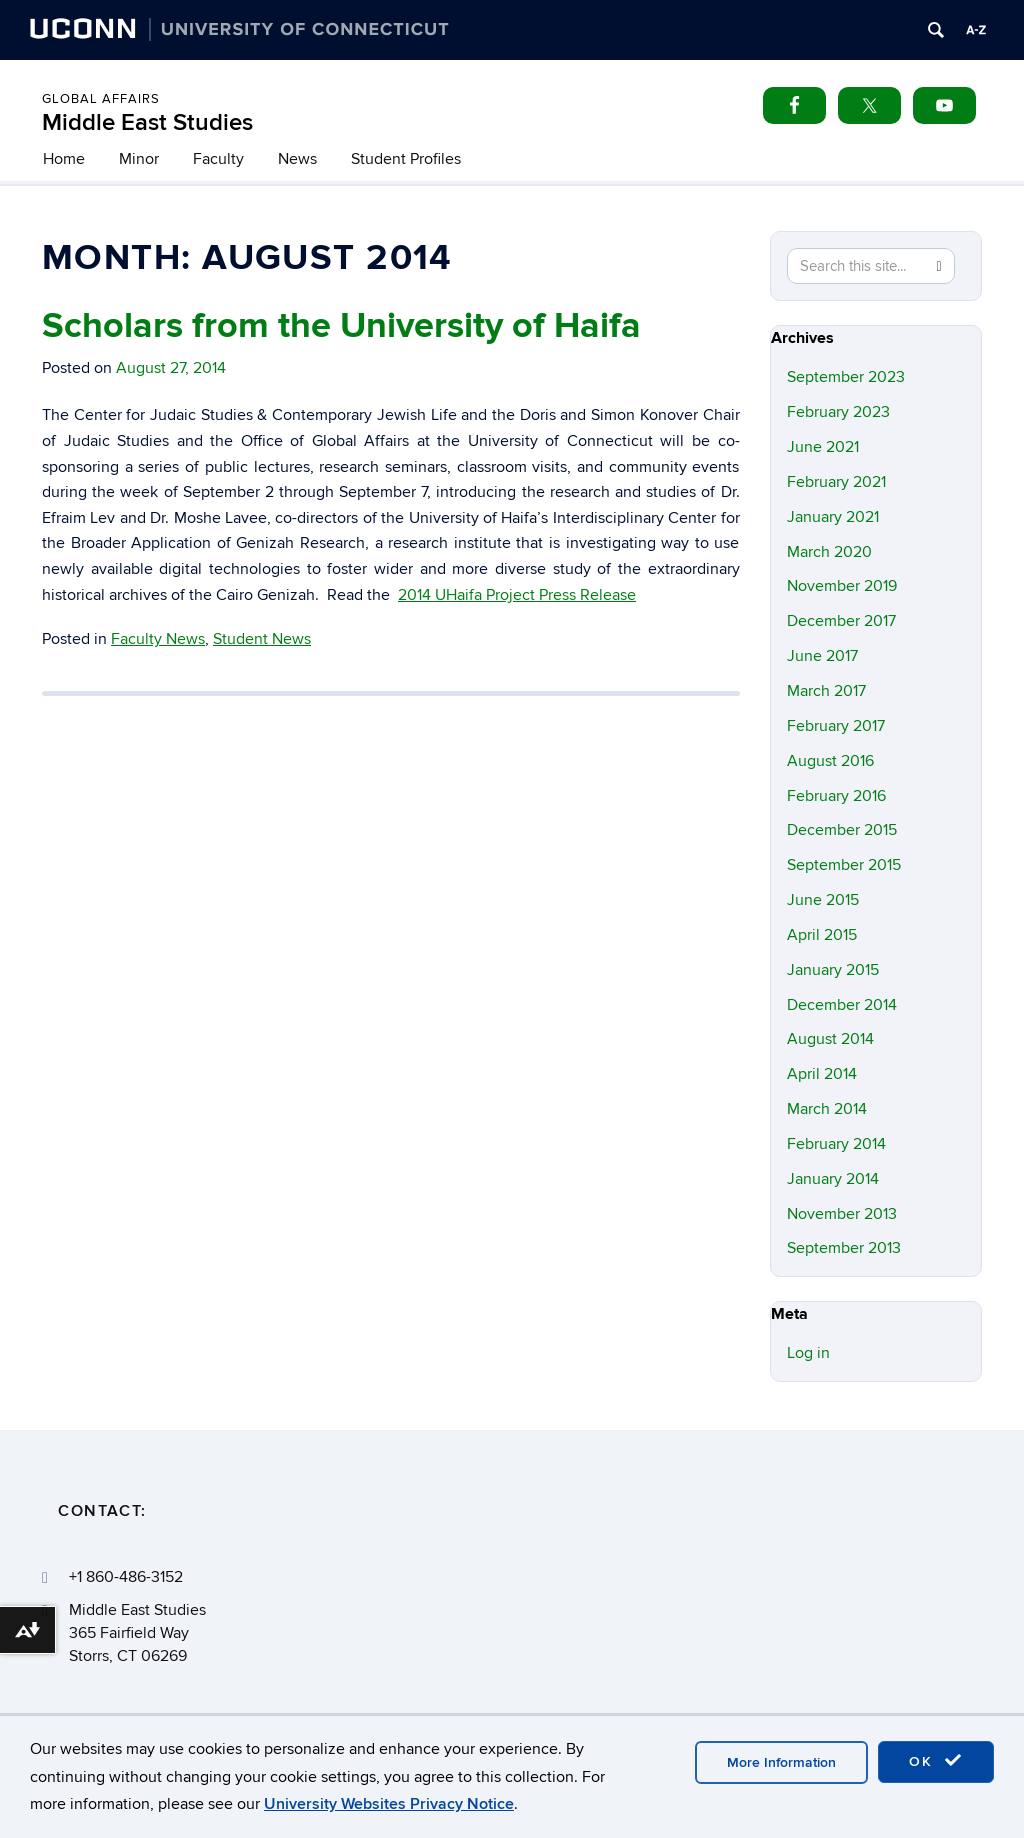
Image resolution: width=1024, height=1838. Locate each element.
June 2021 (823, 447)
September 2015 (844, 865)
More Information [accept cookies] (781, 1762)
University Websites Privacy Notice (389, 1804)
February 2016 (836, 796)
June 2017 (822, 656)
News (297, 159)
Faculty (218, 159)
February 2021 (836, 482)
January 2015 (833, 970)
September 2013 (844, 1248)
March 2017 (826, 691)
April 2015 (822, 935)
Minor (139, 159)
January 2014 (833, 1179)
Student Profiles (406, 159)
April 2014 (822, 1074)
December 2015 (842, 830)
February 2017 (836, 726)
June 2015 (823, 900)
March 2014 (827, 1109)
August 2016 (830, 761)
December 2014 (842, 1005)
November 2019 (842, 586)
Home (64, 159)
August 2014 (830, 1039)
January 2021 (833, 517)
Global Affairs (101, 99)
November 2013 (842, 1214)
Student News (262, 639)
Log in (808, 1353)
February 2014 (836, 1144)
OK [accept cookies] (936, 1761)
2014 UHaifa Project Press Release (517, 595)
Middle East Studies (147, 122)
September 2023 (846, 377)
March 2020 (829, 552)
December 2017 (841, 621)
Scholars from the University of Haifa (341, 326)
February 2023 (838, 412)
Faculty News (158, 639)
